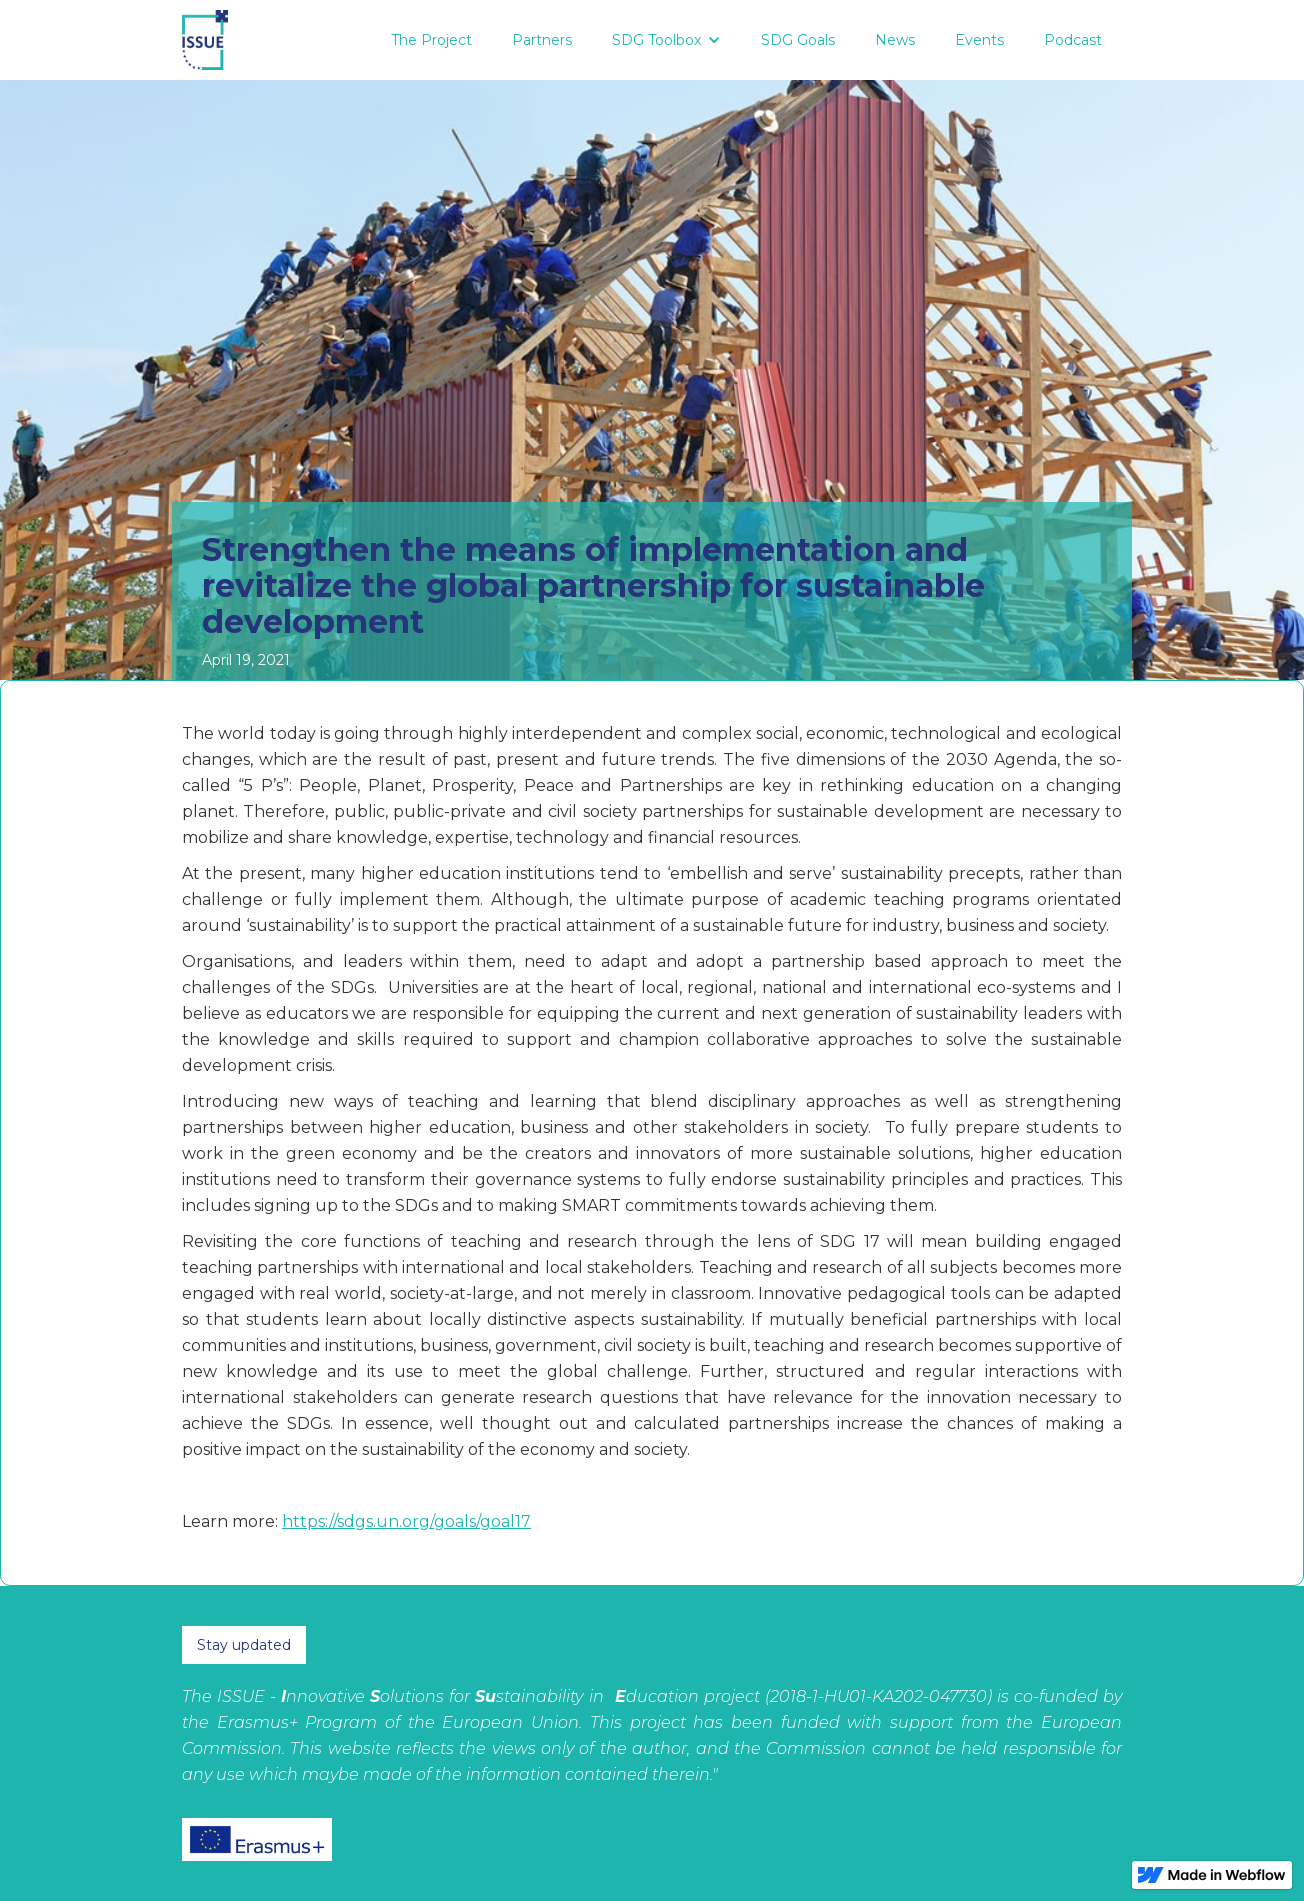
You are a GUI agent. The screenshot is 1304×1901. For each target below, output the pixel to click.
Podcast (1073, 40)
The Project (431, 40)
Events (979, 40)
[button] (666, 40)
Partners (542, 40)
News (895, 40)
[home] (205, 40)
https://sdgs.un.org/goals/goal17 (406, 1521)
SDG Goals (798, 40)
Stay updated (244, 1645)
